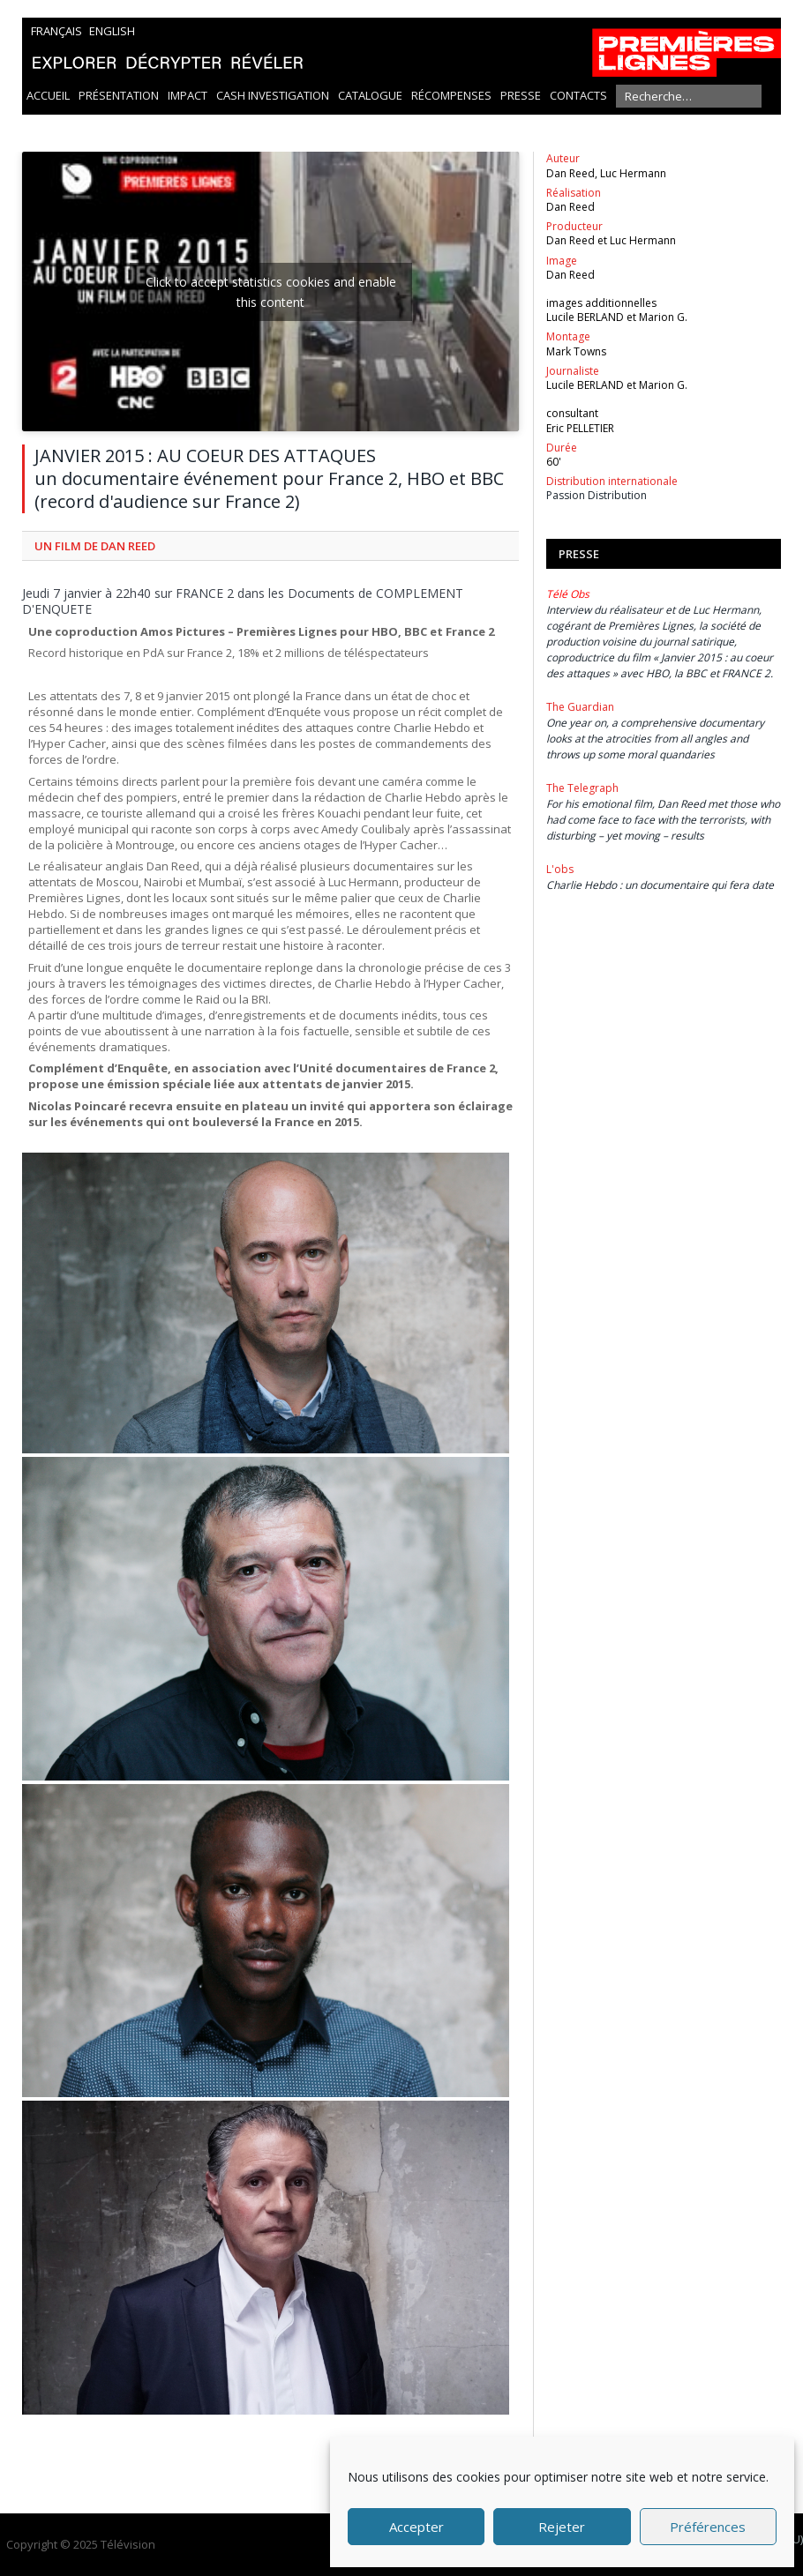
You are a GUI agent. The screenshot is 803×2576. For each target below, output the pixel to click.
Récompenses (451, 95)
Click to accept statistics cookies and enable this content (271, 291)
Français (56, 31)
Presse (520, 95)
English (112, 31)
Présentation (119, 95)
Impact (187, 95)
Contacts (578, 95)
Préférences (708, 2526)
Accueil (48, 95)
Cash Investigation (272, 95)
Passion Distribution (596, 495)
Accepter (416, 2526)
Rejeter (561, 2526)
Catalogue (370, 95)
